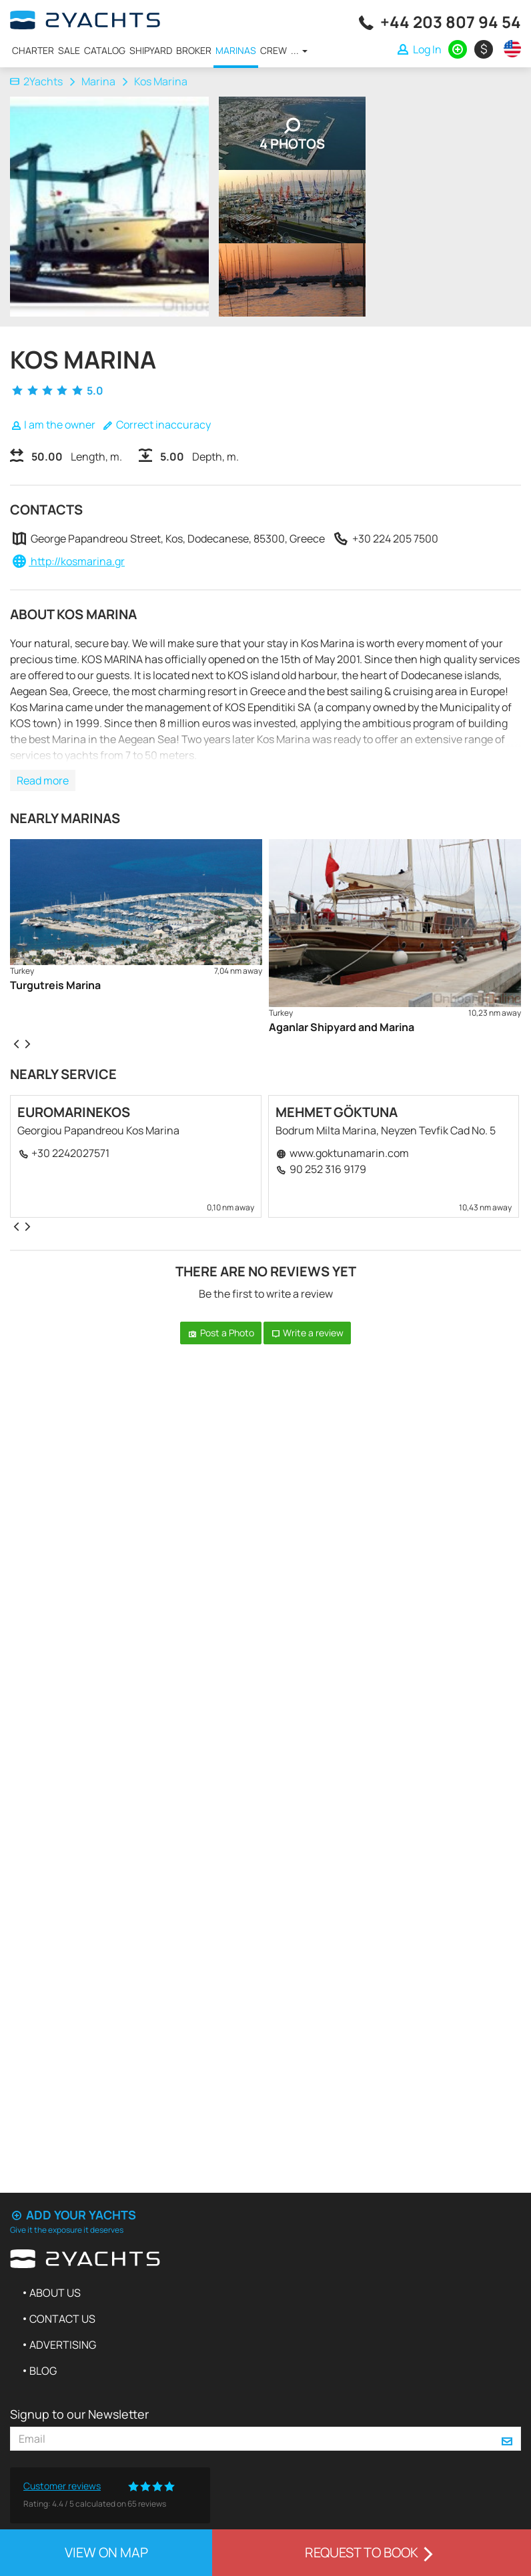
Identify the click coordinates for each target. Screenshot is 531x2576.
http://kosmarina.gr (77, 561)
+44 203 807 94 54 (450, 22)
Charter (33, 50)
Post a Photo (220, 1332)
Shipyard (150, 50)
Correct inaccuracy (156, 424)
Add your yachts (73, 2215)
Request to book (372, 2552)
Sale (69, 50)
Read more (43, 780)
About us (55, 2292)
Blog (43, 2370)
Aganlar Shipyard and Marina (341, 1027)
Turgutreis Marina (55, 985)
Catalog (104, 50)
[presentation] (16, 1043)
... (299, 50)
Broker (193, 50)
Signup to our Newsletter (79, 2414)
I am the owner (52, 424)
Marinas (235, 50)
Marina (98, 81)
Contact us (62, 2318)
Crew (273, 50)
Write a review (307, 1332)
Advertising (62, 2344)
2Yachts (36, 81)
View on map (106, 2552)
